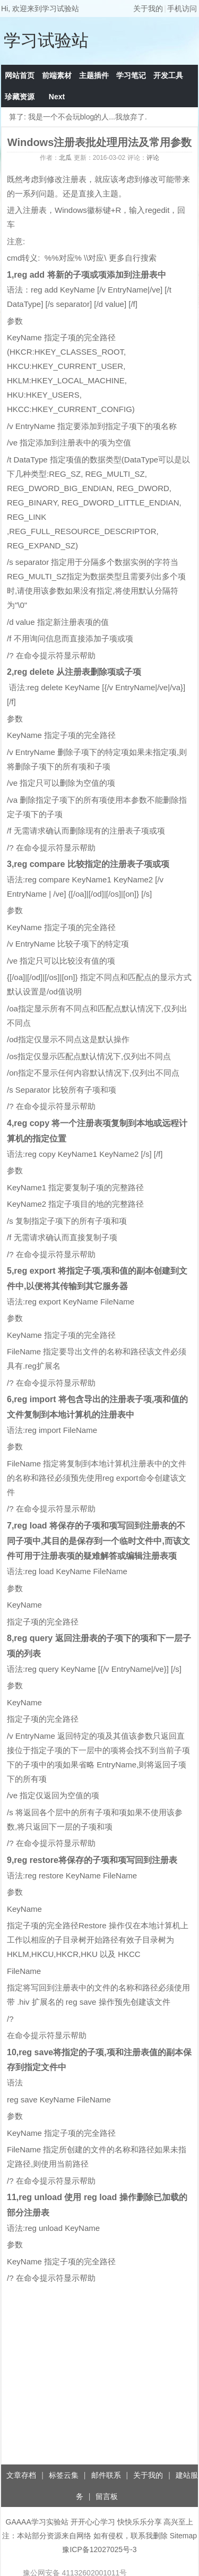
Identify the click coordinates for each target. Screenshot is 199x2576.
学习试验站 (46, 40)
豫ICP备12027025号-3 (99, 2549)
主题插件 (94, 75)
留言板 (107, 2496)
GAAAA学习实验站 (37, 2522)
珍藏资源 (19, 96)
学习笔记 (131, 75)
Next (57, 96)
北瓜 (65, 157)
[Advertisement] (99, 2381)
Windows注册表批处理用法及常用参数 (99, 142)
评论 (152, 157)
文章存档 (21, 2475)
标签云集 (64, 2475)
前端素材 (57, 75)
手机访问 (182, 8)
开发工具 (168, 75)
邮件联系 (106, 2475)
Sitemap (183, 2535)
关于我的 (148, 8)
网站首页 (19, 75)
